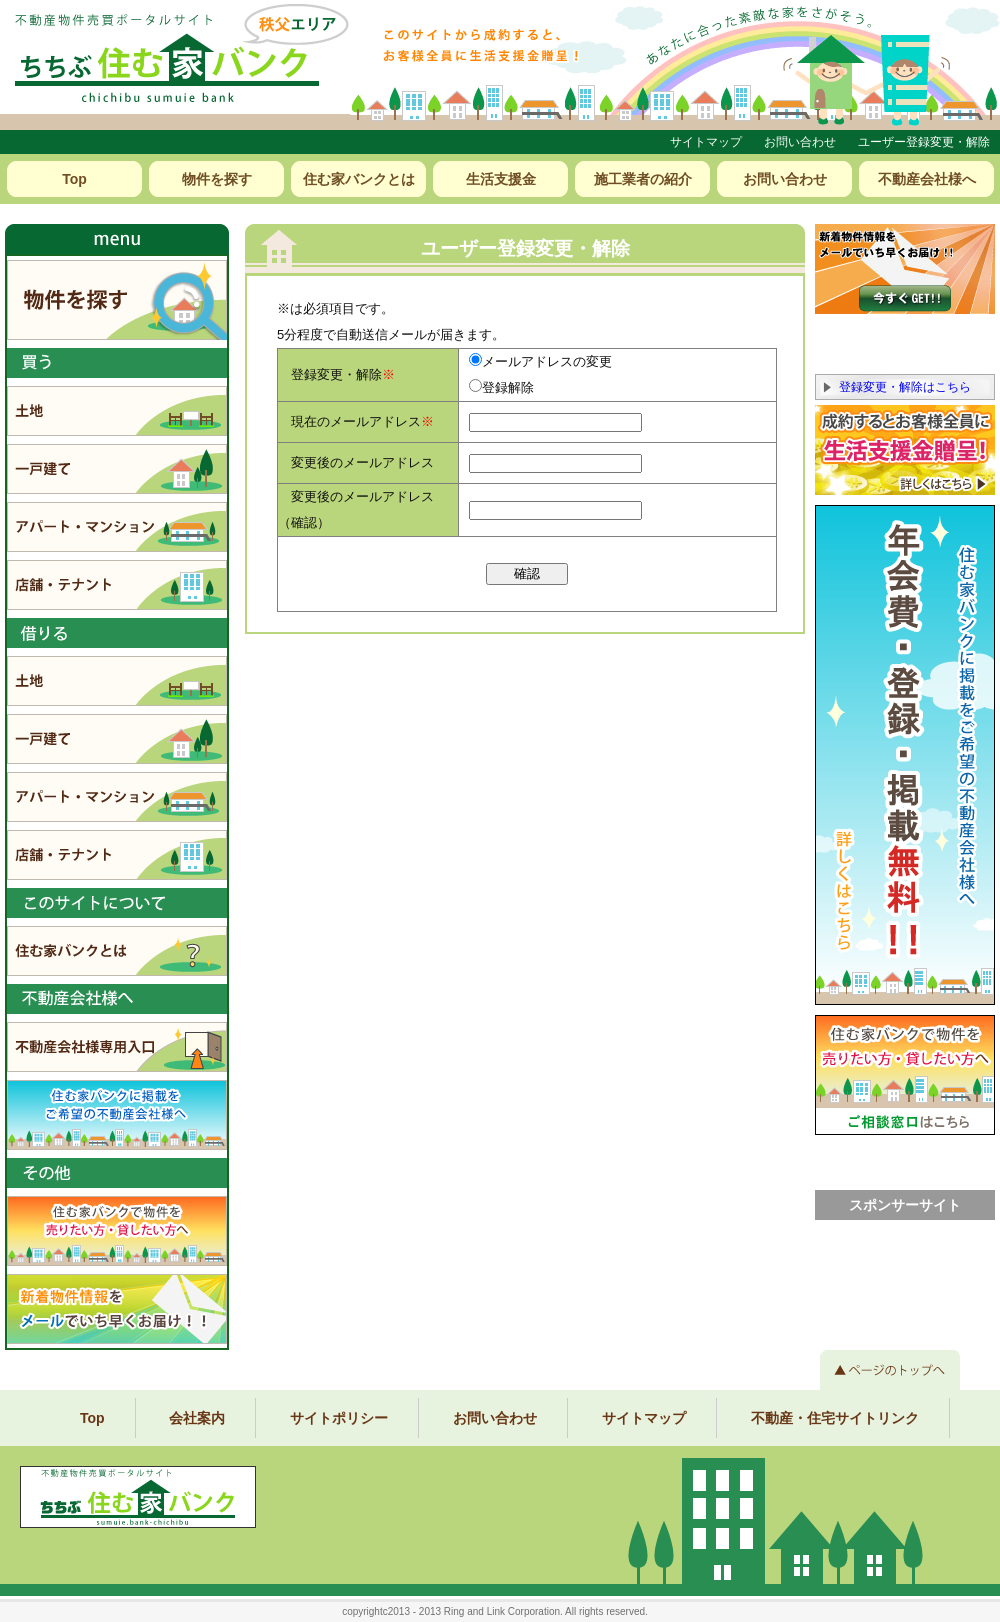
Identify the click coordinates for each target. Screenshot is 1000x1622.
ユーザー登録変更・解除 (924, 142)
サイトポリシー (339, 1418)
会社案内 (197, 1418)
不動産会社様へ (927, 179)
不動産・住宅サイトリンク (835, 1418)
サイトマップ (706, 142)
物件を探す (217, 179)
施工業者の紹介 (643, 179)
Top (74, 179)
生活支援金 (501, 179)
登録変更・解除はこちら (905, 387)
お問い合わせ (800, 142)
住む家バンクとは (359, 179)
